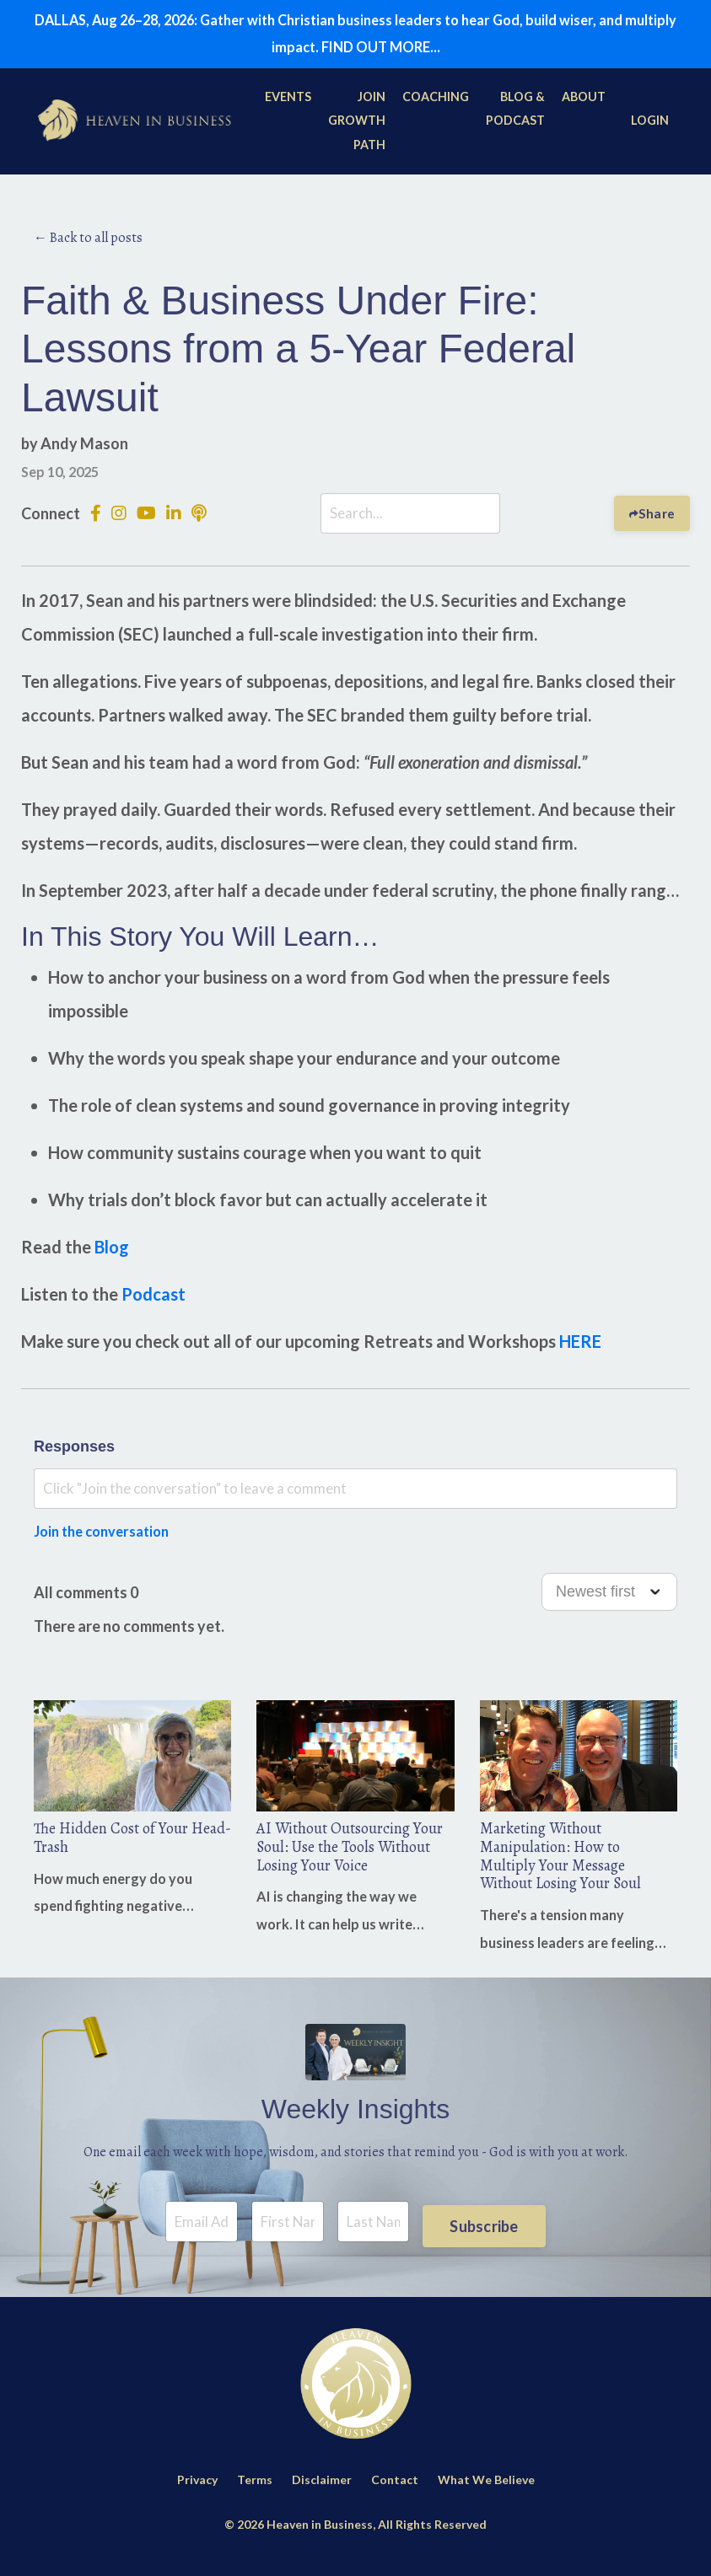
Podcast (153, 1300)
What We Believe (486, 2494)
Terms (254, 2494)
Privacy (197, 2494)
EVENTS (290, 102)
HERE (580, 1347)
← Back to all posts (88, 242)
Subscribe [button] (484, 2235)
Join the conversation (108, 1536)
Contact (394, 2494)
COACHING (437, 102)
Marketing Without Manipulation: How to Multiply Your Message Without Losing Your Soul (569, 1866)
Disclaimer (322, 2494)
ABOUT (584, 102)
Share (656, 518)
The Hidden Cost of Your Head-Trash (119, 1846)
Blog (111, 1252)
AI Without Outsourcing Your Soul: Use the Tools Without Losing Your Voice (349, 1856)
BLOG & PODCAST (517, 114)
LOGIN (650, 126)
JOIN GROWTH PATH (358, 126)
